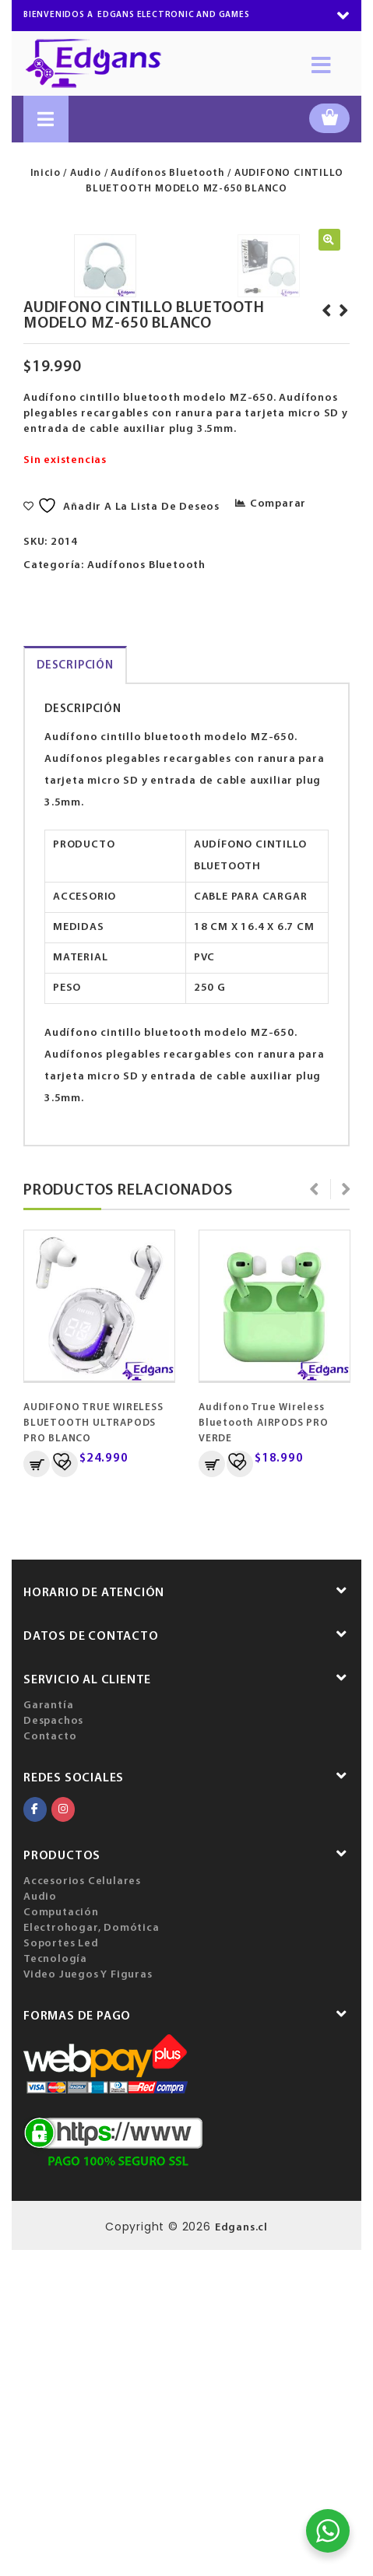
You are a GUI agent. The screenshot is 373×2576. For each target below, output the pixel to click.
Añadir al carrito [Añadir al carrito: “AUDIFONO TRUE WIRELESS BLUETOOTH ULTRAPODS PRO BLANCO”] (36, 1790)
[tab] (75, 991)
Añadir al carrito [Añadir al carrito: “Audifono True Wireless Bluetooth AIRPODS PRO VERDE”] (212, 1790)
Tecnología (55, 2285)
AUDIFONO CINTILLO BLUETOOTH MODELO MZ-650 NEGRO (341, 652)
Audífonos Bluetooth (167, 173)
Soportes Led (61, 2270)
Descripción (75, 992)
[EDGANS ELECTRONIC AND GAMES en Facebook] (35, 2135)
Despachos (53, 2047)
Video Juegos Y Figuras (88, 2301)
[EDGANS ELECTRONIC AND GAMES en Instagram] (63, 2135)
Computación (61, 2238)
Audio (85, 173)
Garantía (48, 2031)
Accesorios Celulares (82, 2207)
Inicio (45, 173)
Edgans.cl (241, 2554)
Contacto (49, 2063)
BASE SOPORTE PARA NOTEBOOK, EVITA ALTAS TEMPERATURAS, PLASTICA (324, 660)
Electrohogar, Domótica (91, 2254)
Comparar (278, 830)
